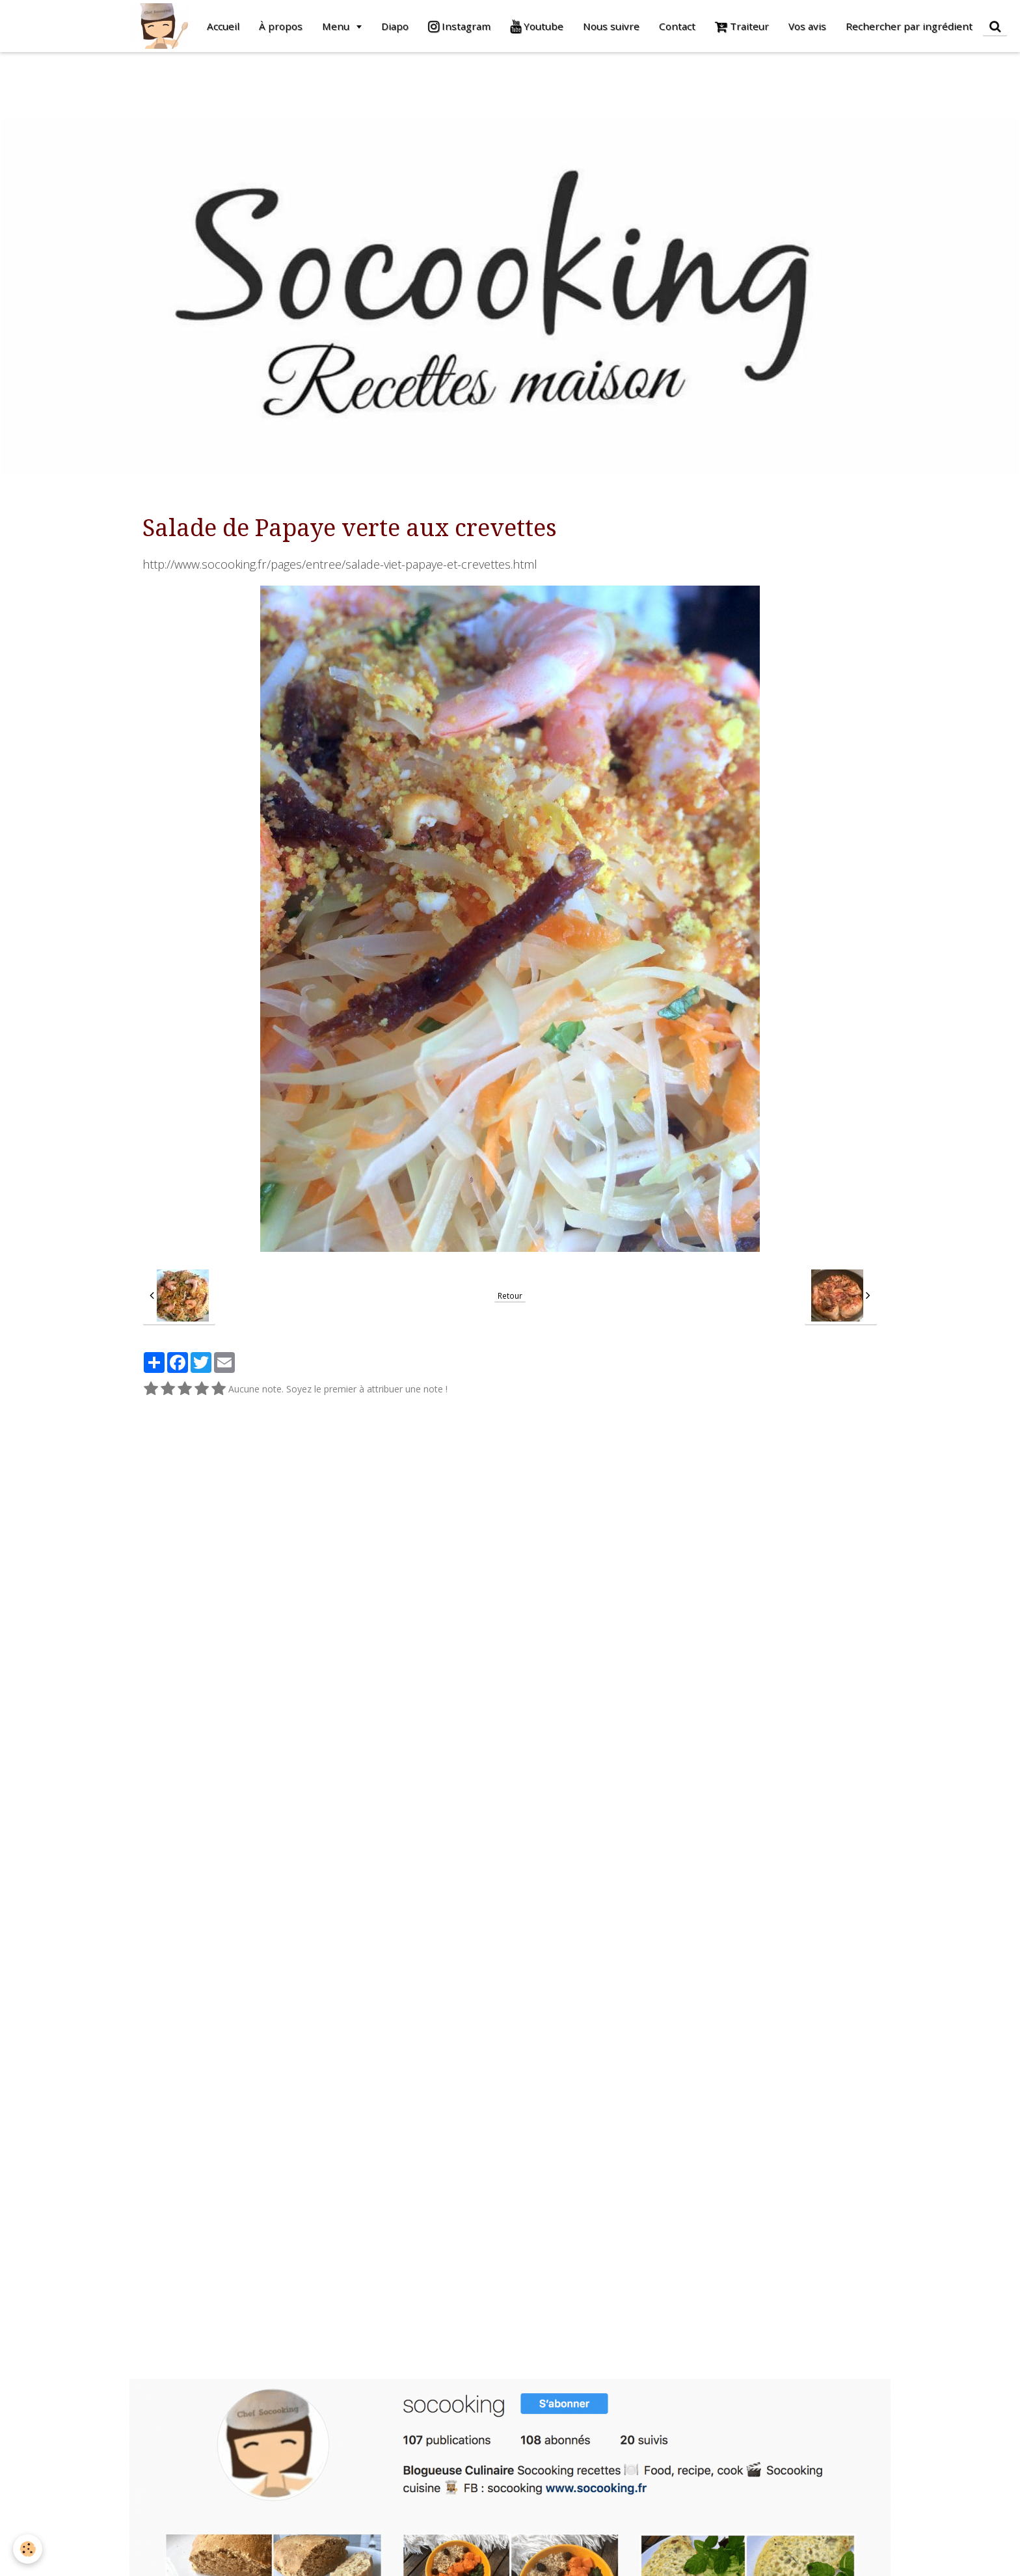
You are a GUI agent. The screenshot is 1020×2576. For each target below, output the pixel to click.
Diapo (395, 26)
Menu (337, 26)
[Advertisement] (237, 81)
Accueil (223, 26)
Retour (510, 1295)
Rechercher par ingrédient (909, 26)
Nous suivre (611, 26)
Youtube (536, 26)
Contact (677, 26)
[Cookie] (27, 2549)
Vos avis (807, 26)
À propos (280, 26)
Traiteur (742, 26)
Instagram (459, 26)
